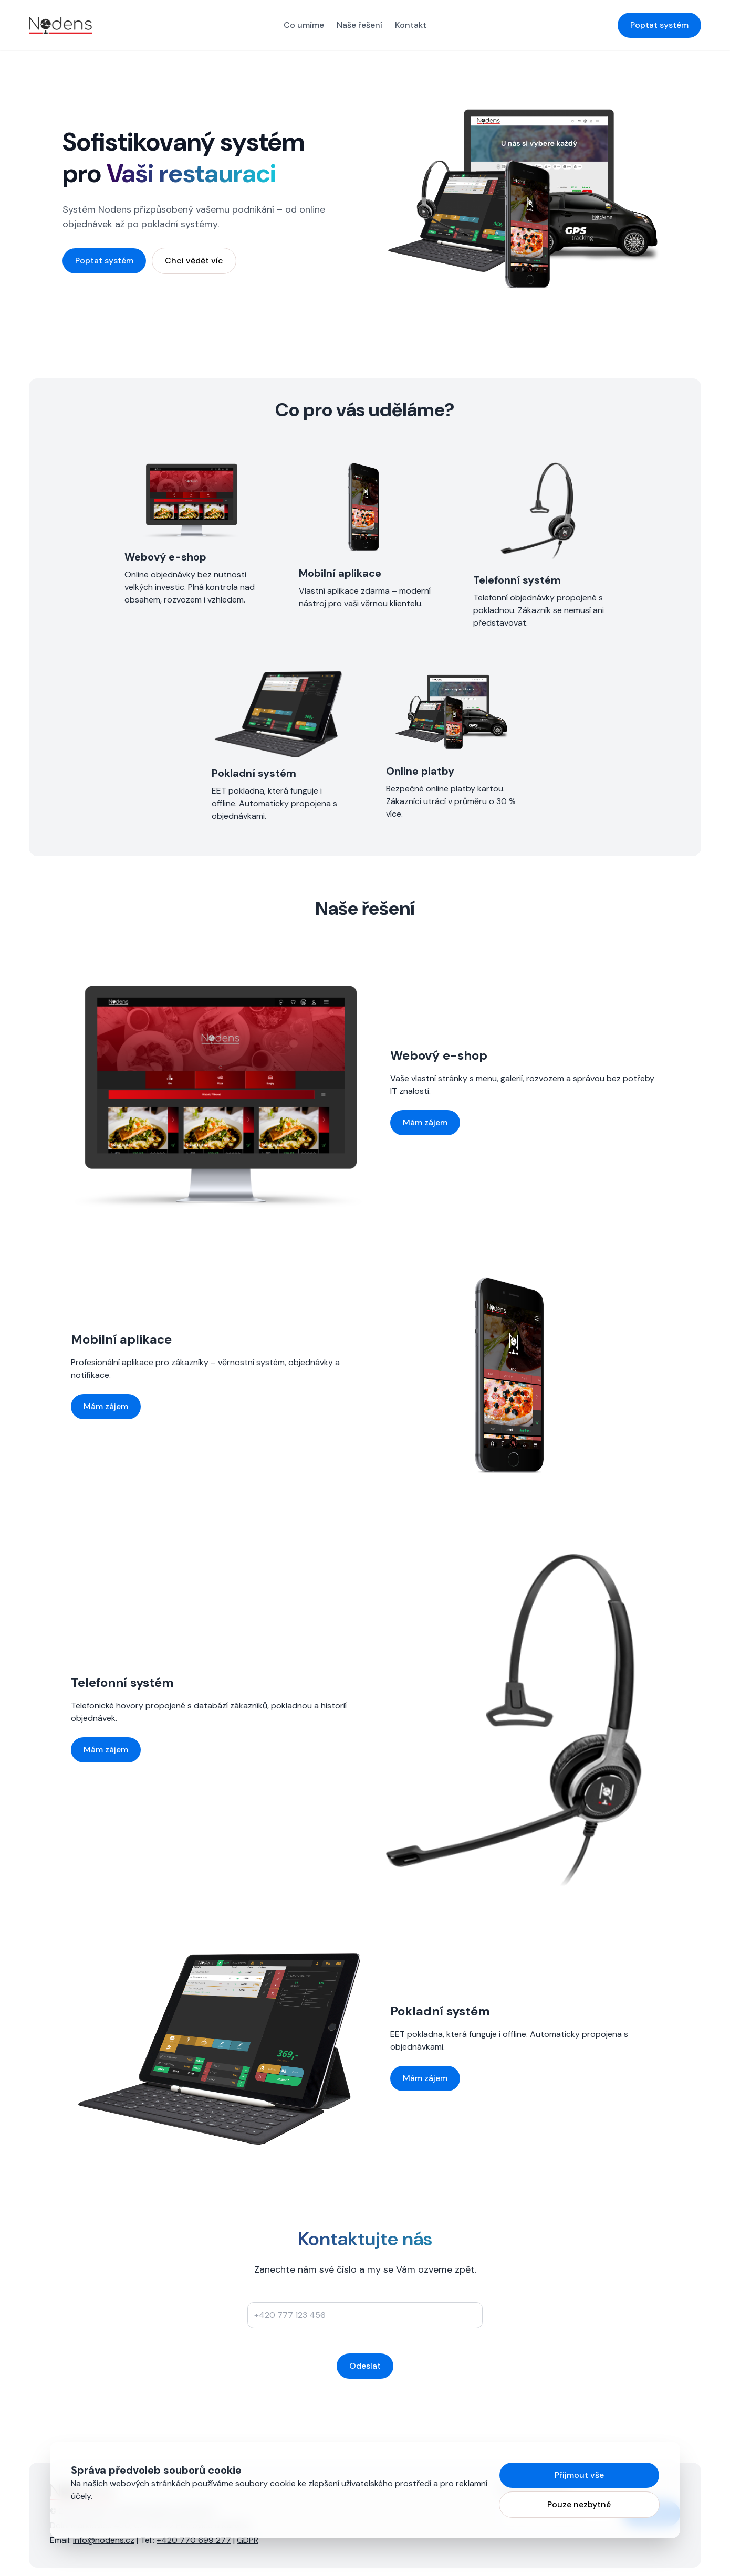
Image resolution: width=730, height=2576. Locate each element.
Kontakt (410, 24)
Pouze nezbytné (579, 2504)
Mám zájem (425, 1122)
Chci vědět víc (194, 260)
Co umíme (304, 24)
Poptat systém (659, 24)
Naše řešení (359, 24)
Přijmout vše (579, 2474)
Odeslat (365, 2365)
